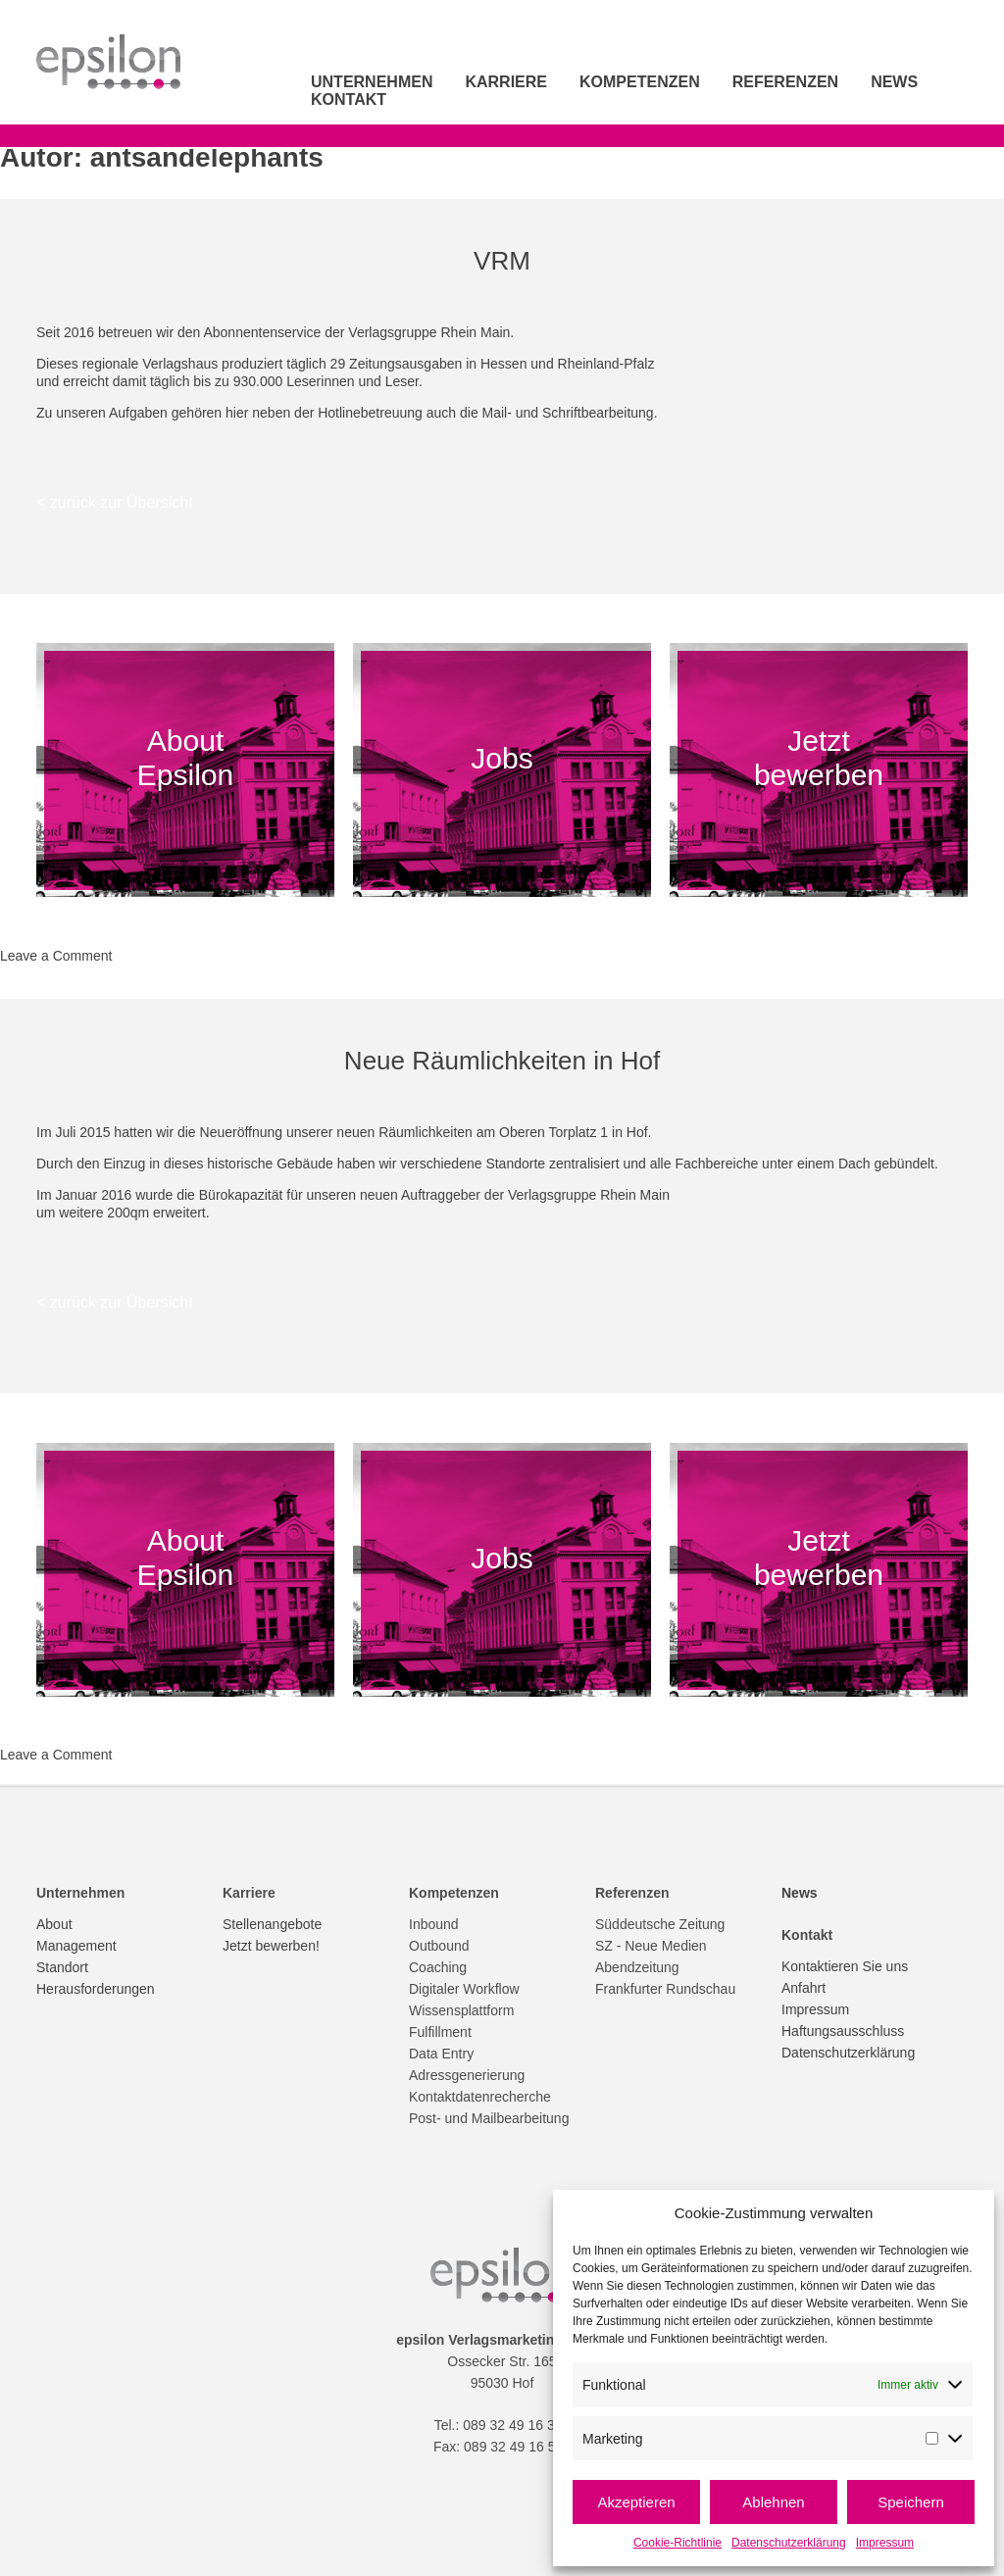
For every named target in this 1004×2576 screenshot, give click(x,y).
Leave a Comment (56, 956)
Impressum (885, 2543)
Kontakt (348, 99)
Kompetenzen (639, 82)
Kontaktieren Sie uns (844, 1966)
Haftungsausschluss (842, 2031)
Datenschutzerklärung (788, 2543)
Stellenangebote (272, 1924)
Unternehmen (371, 82)
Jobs (502, 757)
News (894, 82)
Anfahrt (803, 1988)
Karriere (506, 82)
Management (76, 1946)
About (54, 1924)
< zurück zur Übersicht (114, 502)
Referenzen (785, 82)
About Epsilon (185, 757)
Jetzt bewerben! (271, 1946)
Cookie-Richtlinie (677, 2543)
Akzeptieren (636, 2502)
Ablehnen (773, 2502)
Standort (62, 1967)
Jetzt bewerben (819, 757)
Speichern (911, 2502)
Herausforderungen (95, 1989)
